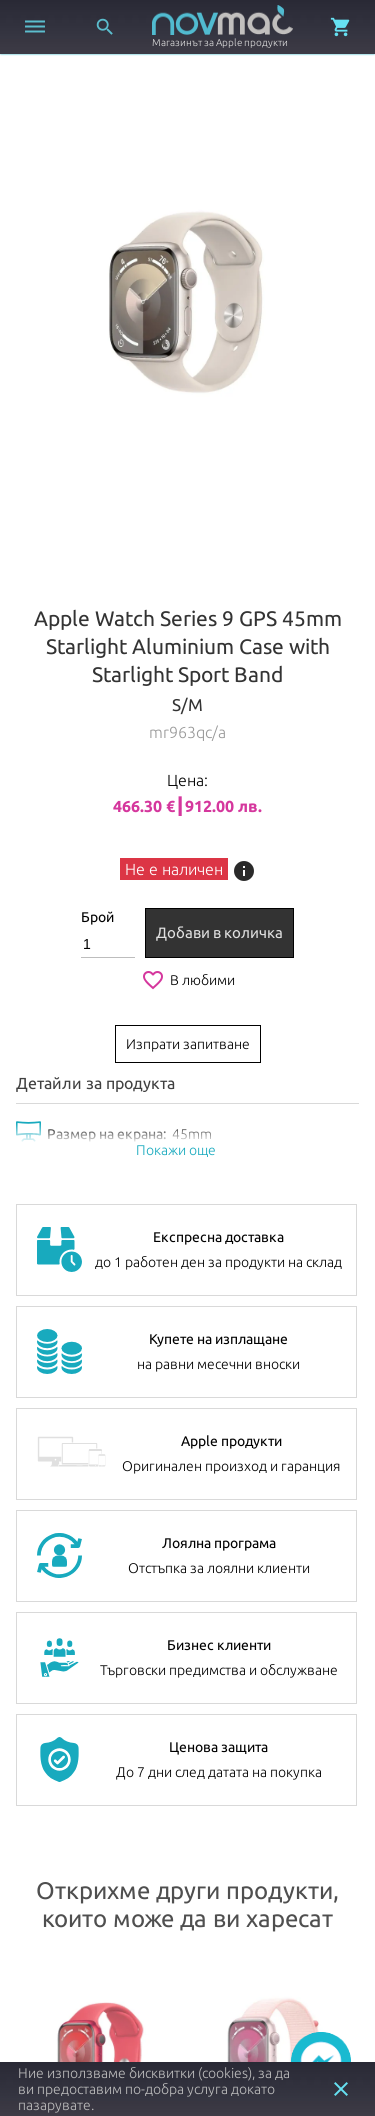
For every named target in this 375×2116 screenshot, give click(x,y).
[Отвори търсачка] (105, 27)
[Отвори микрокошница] (341, 27)
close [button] (341, 2089)
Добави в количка (219, 932)
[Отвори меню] (35, 27)
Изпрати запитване (188, 1044)
